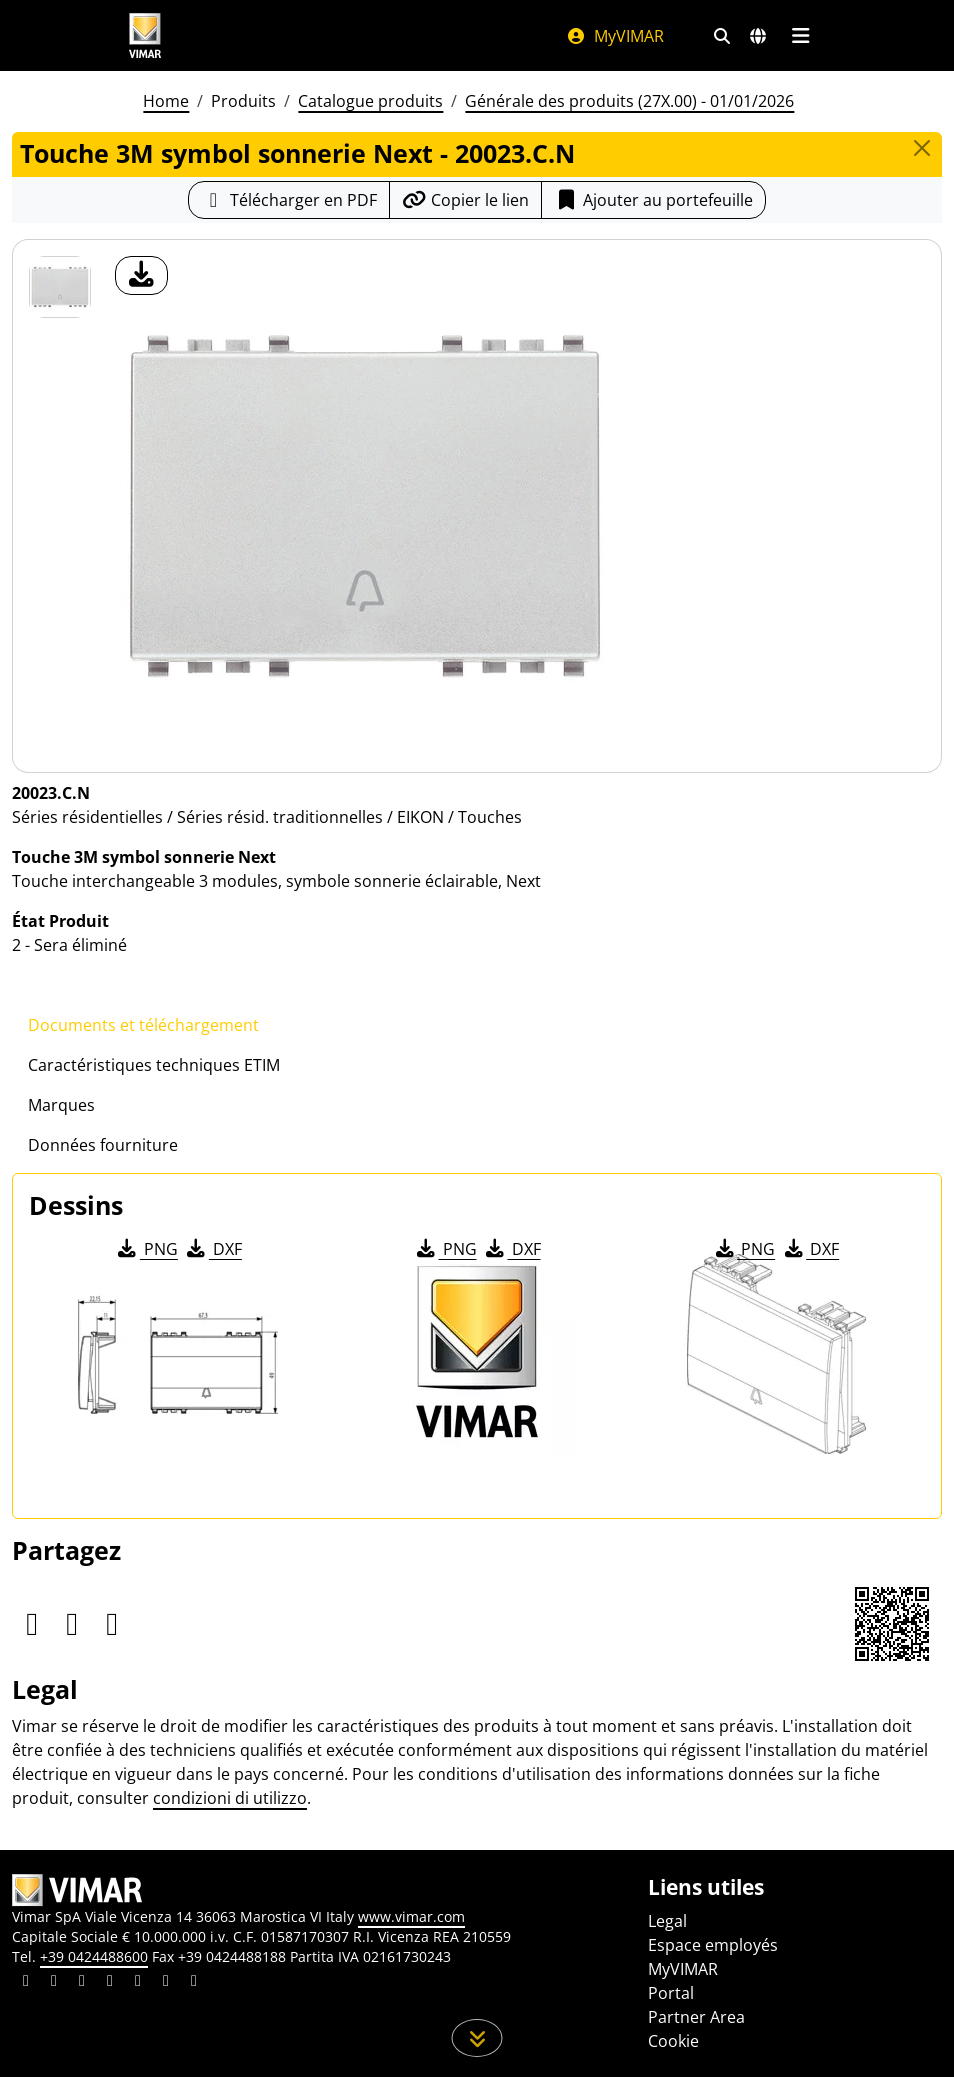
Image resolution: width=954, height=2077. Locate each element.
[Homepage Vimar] (145, 35)
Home (166, 101)
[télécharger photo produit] (141, 275)
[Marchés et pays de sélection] (758, 36)
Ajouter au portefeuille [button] (653, 200)
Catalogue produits (370, 101)
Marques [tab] (61, 1105)
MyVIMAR (615, 36)
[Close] (922, 148)
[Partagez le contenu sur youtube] (138, 1983)
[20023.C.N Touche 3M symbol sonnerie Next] (60, 287)
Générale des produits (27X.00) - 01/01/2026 (629, 101)
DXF (213, 1249)
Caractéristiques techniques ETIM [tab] (154, 1065)
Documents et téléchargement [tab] (143, 1025)
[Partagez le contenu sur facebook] (54, 1983)
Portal (671, 1993)
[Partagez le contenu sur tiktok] (194, 1983)
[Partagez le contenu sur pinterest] (82, 1983)
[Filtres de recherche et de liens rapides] (722, 36)
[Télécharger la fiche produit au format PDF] (289, 200)
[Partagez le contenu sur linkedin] (26, 1983)
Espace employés (713, 1945)
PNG (146, 1249)
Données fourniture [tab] (103, 1145)
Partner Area (696, 2017)
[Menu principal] (800, 36)
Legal (667, 1921)
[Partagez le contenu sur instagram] (110, 1983)
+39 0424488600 (94, 1956)
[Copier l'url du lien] (465, 200)
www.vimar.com (411, 1916)
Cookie (673, 2041)
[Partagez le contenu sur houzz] (166, 1983)
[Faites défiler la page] (477, 2038)
